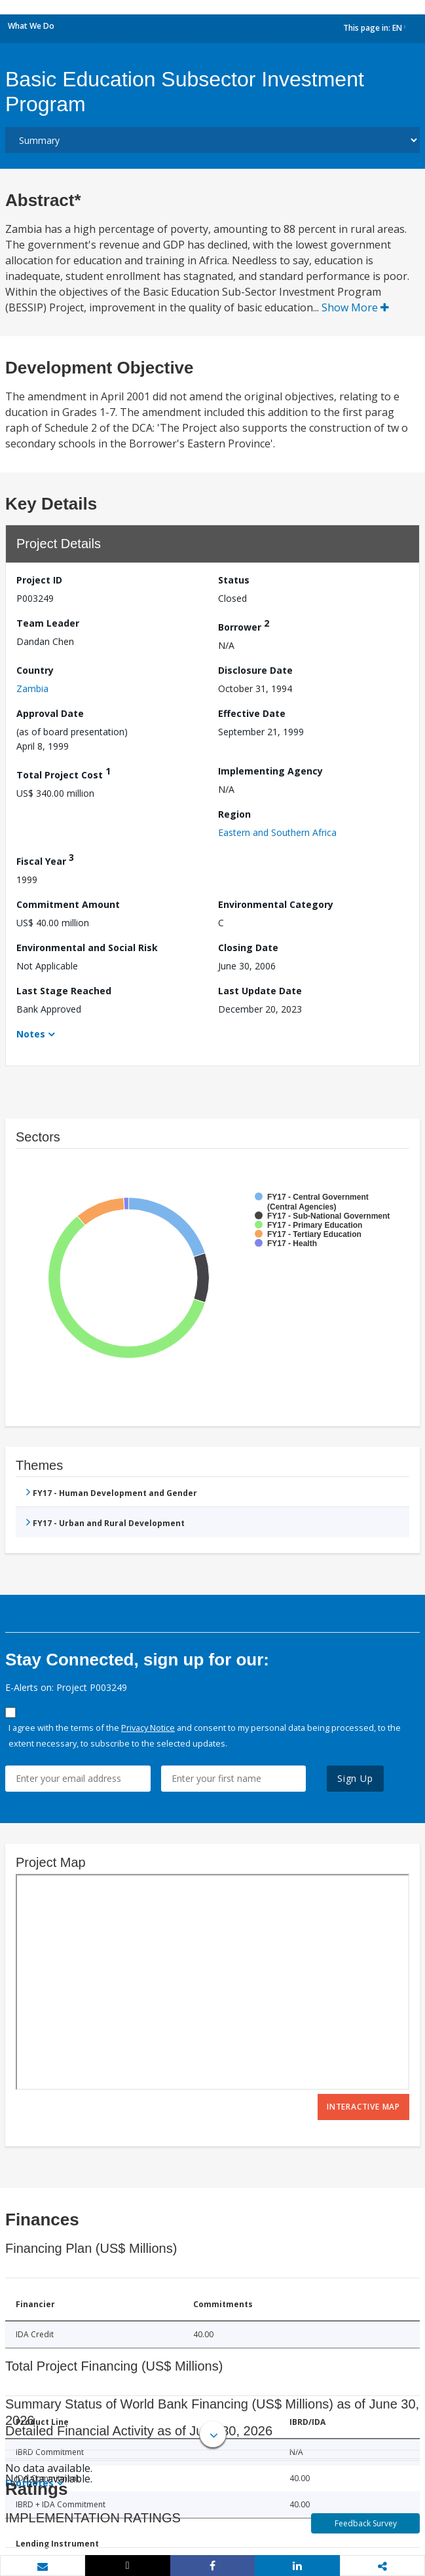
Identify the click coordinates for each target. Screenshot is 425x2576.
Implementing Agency (270, 771)
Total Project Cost (63, 773)
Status (233, 580)
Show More (355, 307)
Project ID (39, 580)
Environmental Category (275, 904)
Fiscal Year (45, 859)
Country (35, 670)
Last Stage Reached (63, 990)
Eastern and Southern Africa (277, 832)
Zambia (32, 688)
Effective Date (252, 713)
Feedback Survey (366, 2523)
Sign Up (355, 1778)
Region (234, 814)
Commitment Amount (68, 904)
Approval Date (50, 713)
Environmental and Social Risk (87, 947)
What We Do (31, 25)
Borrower (243, 625)
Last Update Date (260, 990)
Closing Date (248, 947)
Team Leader (47, 623)
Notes (30, 1034)
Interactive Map (363, 2106)
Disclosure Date (255, 670)
